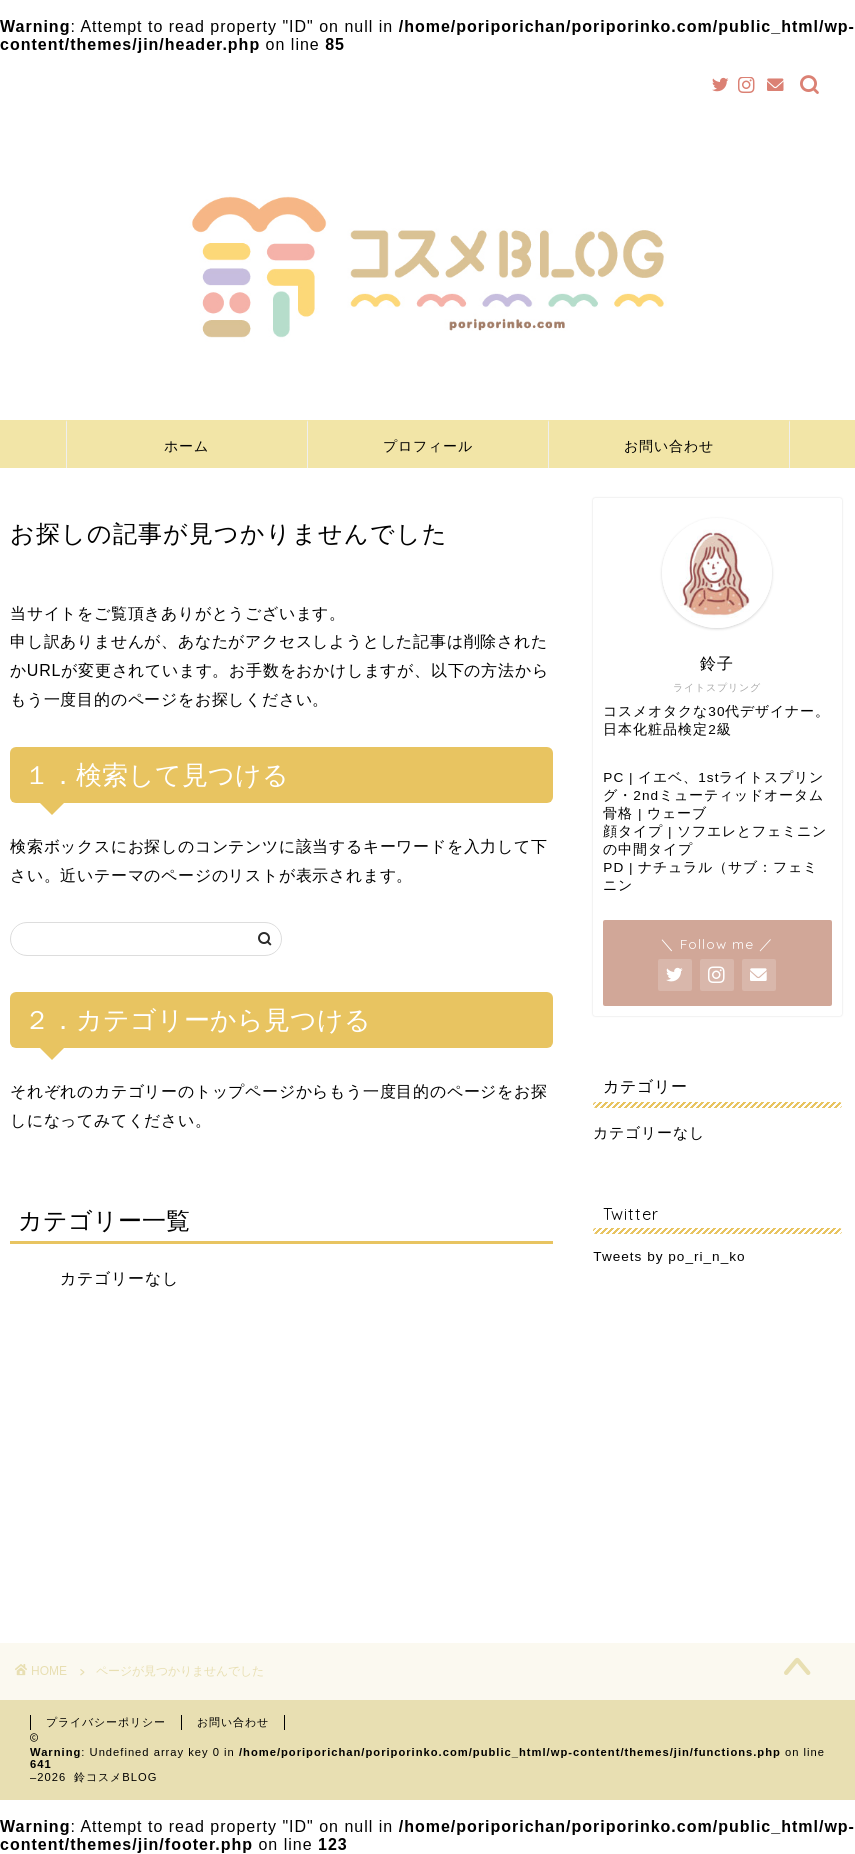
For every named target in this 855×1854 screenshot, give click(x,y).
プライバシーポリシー (106, 1722)
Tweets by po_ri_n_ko (669, 1256)
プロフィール (428, 446)
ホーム (186, 446)
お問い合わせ (669, 446)
